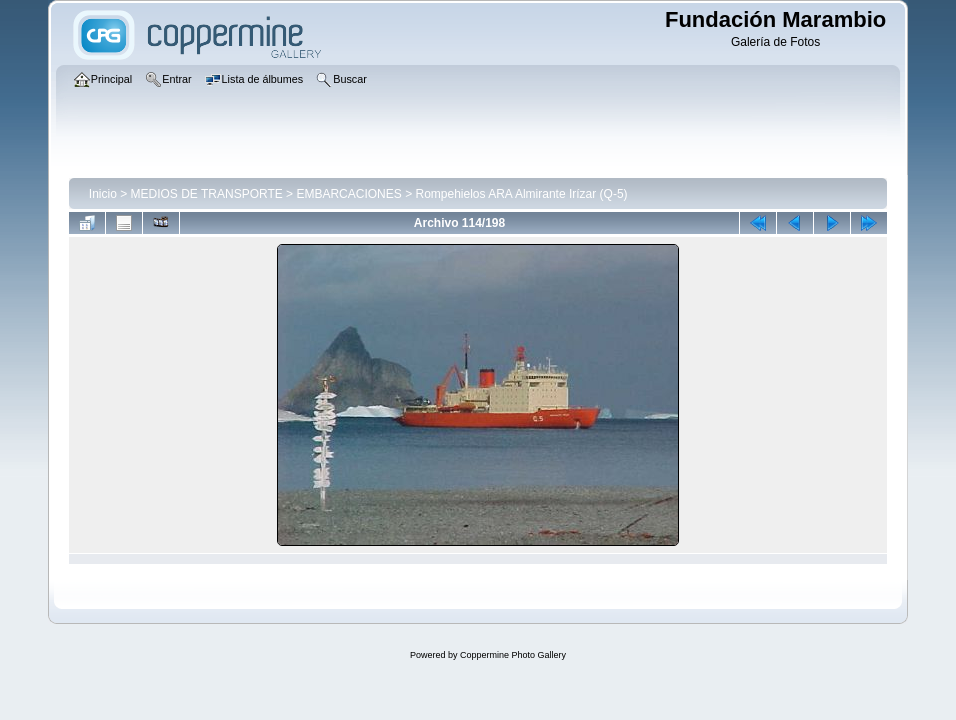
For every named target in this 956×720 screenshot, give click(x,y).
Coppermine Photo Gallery (513, 655)
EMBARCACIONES (348, 194)
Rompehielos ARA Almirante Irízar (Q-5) (521, 194)
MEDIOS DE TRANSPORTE (207, 194)
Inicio (103, 194)
